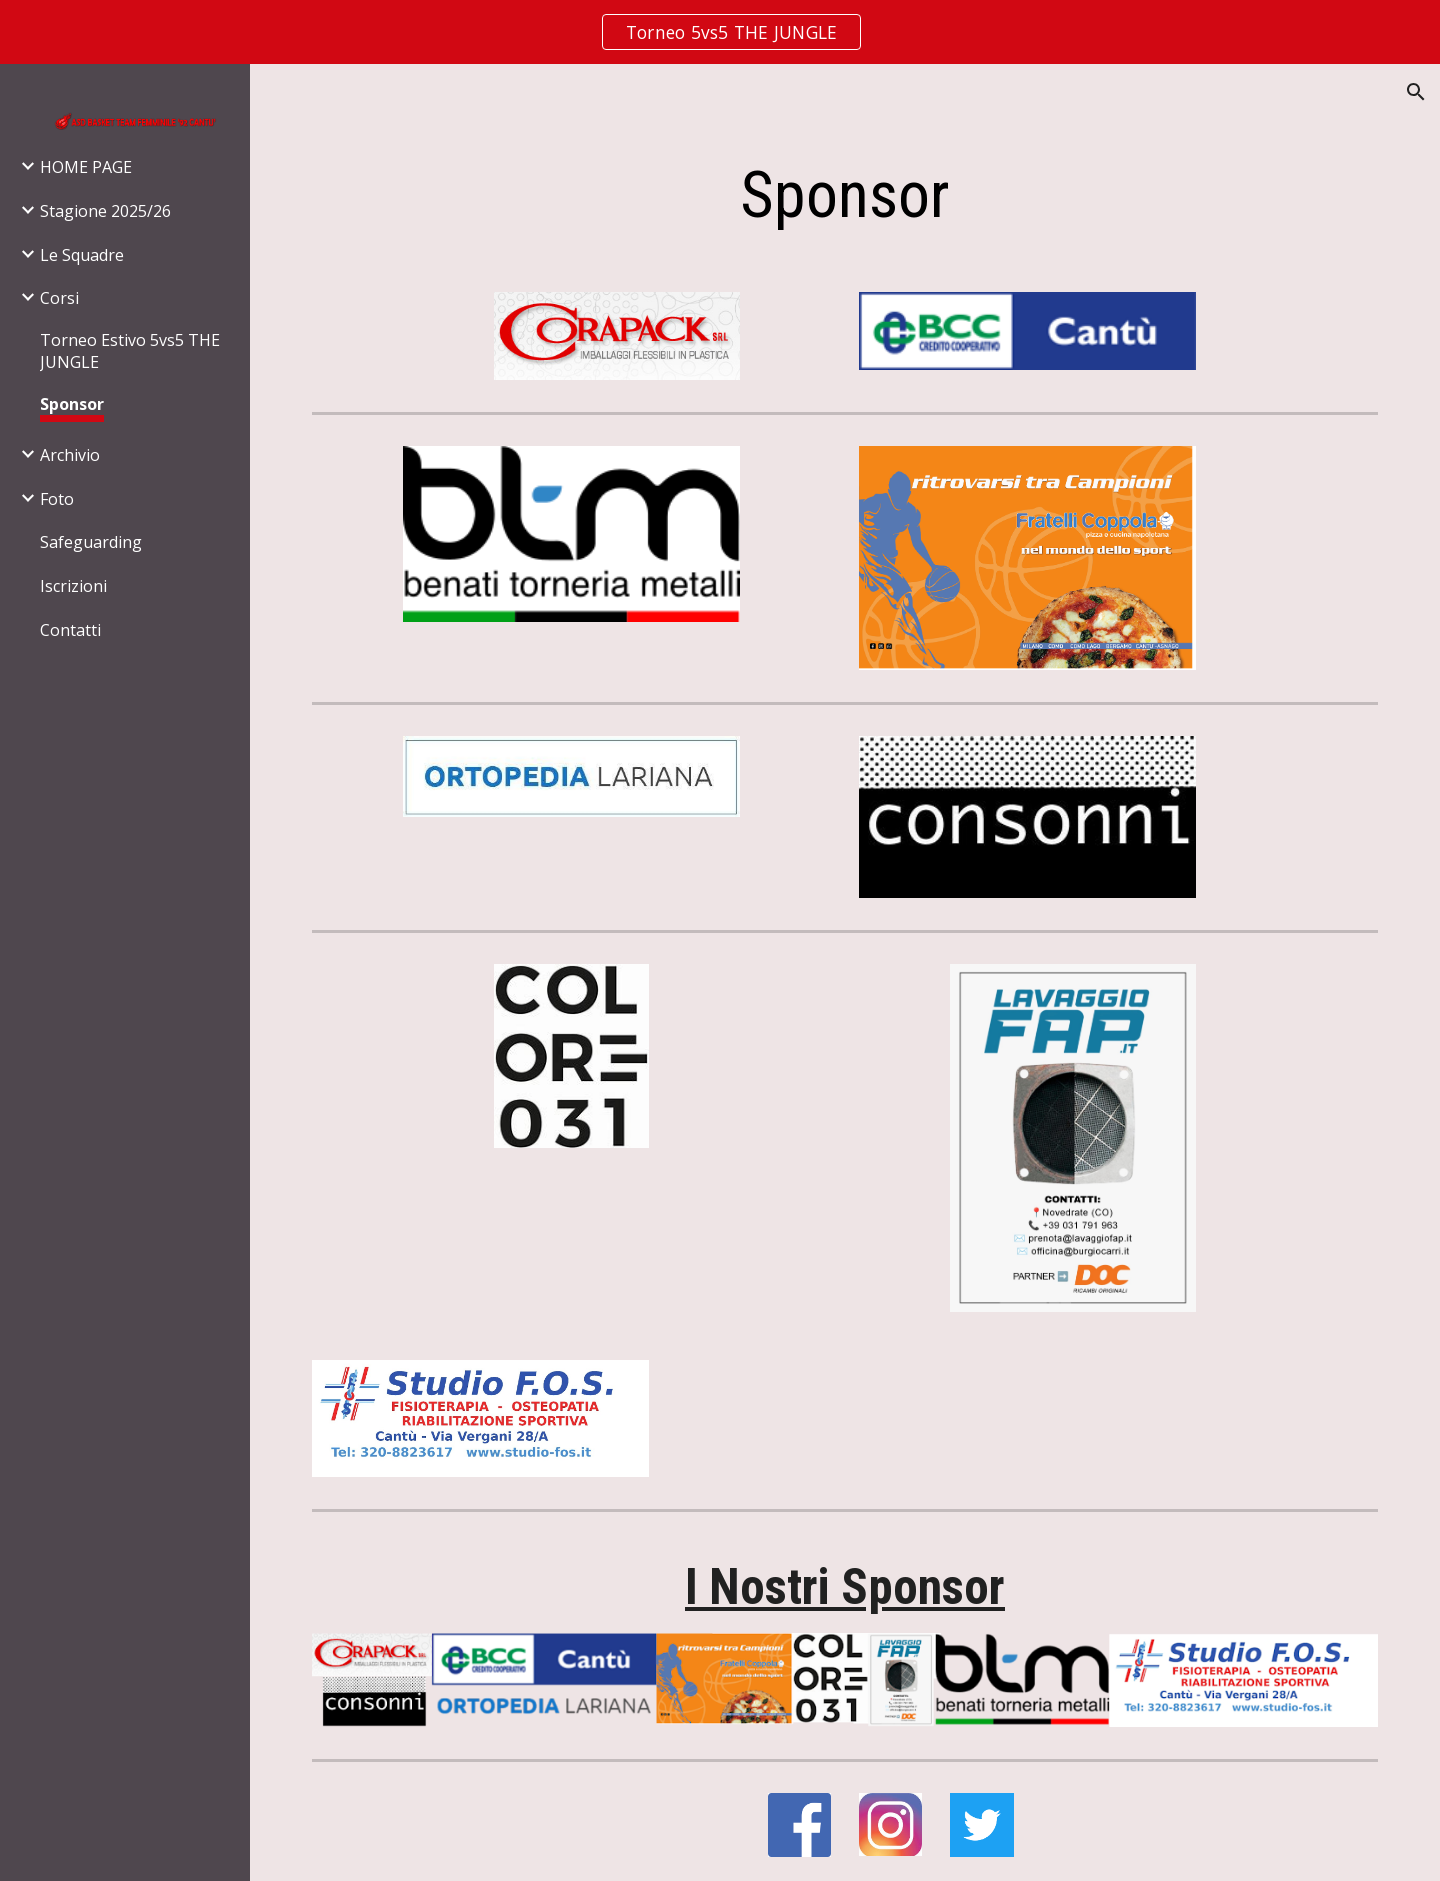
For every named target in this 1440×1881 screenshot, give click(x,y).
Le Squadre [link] (82, 255)
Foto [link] (57, 499)
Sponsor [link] (72, 404)
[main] (845, 196)
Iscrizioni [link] (73, 586)
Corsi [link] (59, 298)
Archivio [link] (70, 455)
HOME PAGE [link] (86, 167)
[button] (1416, 92)
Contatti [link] (70, 630)
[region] (720, 32)
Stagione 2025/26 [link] (105, 211)
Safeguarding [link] (91, 542)
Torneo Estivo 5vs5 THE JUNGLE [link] (130, 351)
